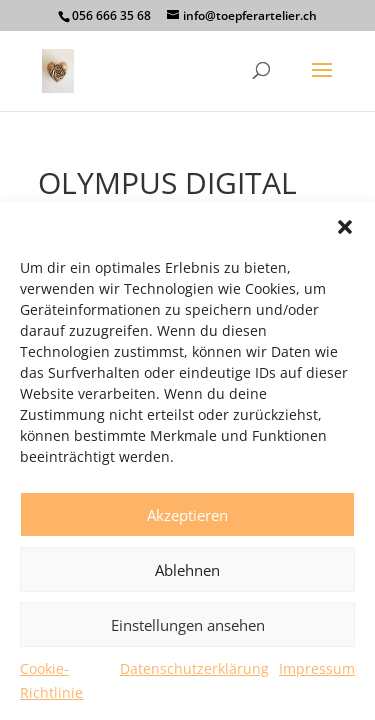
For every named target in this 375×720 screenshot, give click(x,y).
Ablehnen (187, 570)
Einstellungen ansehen (188, 625)
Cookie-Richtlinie (51, 680)
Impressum (317, 668)
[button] (345, 227)
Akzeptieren (187, 515)
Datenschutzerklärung (194, 668)
